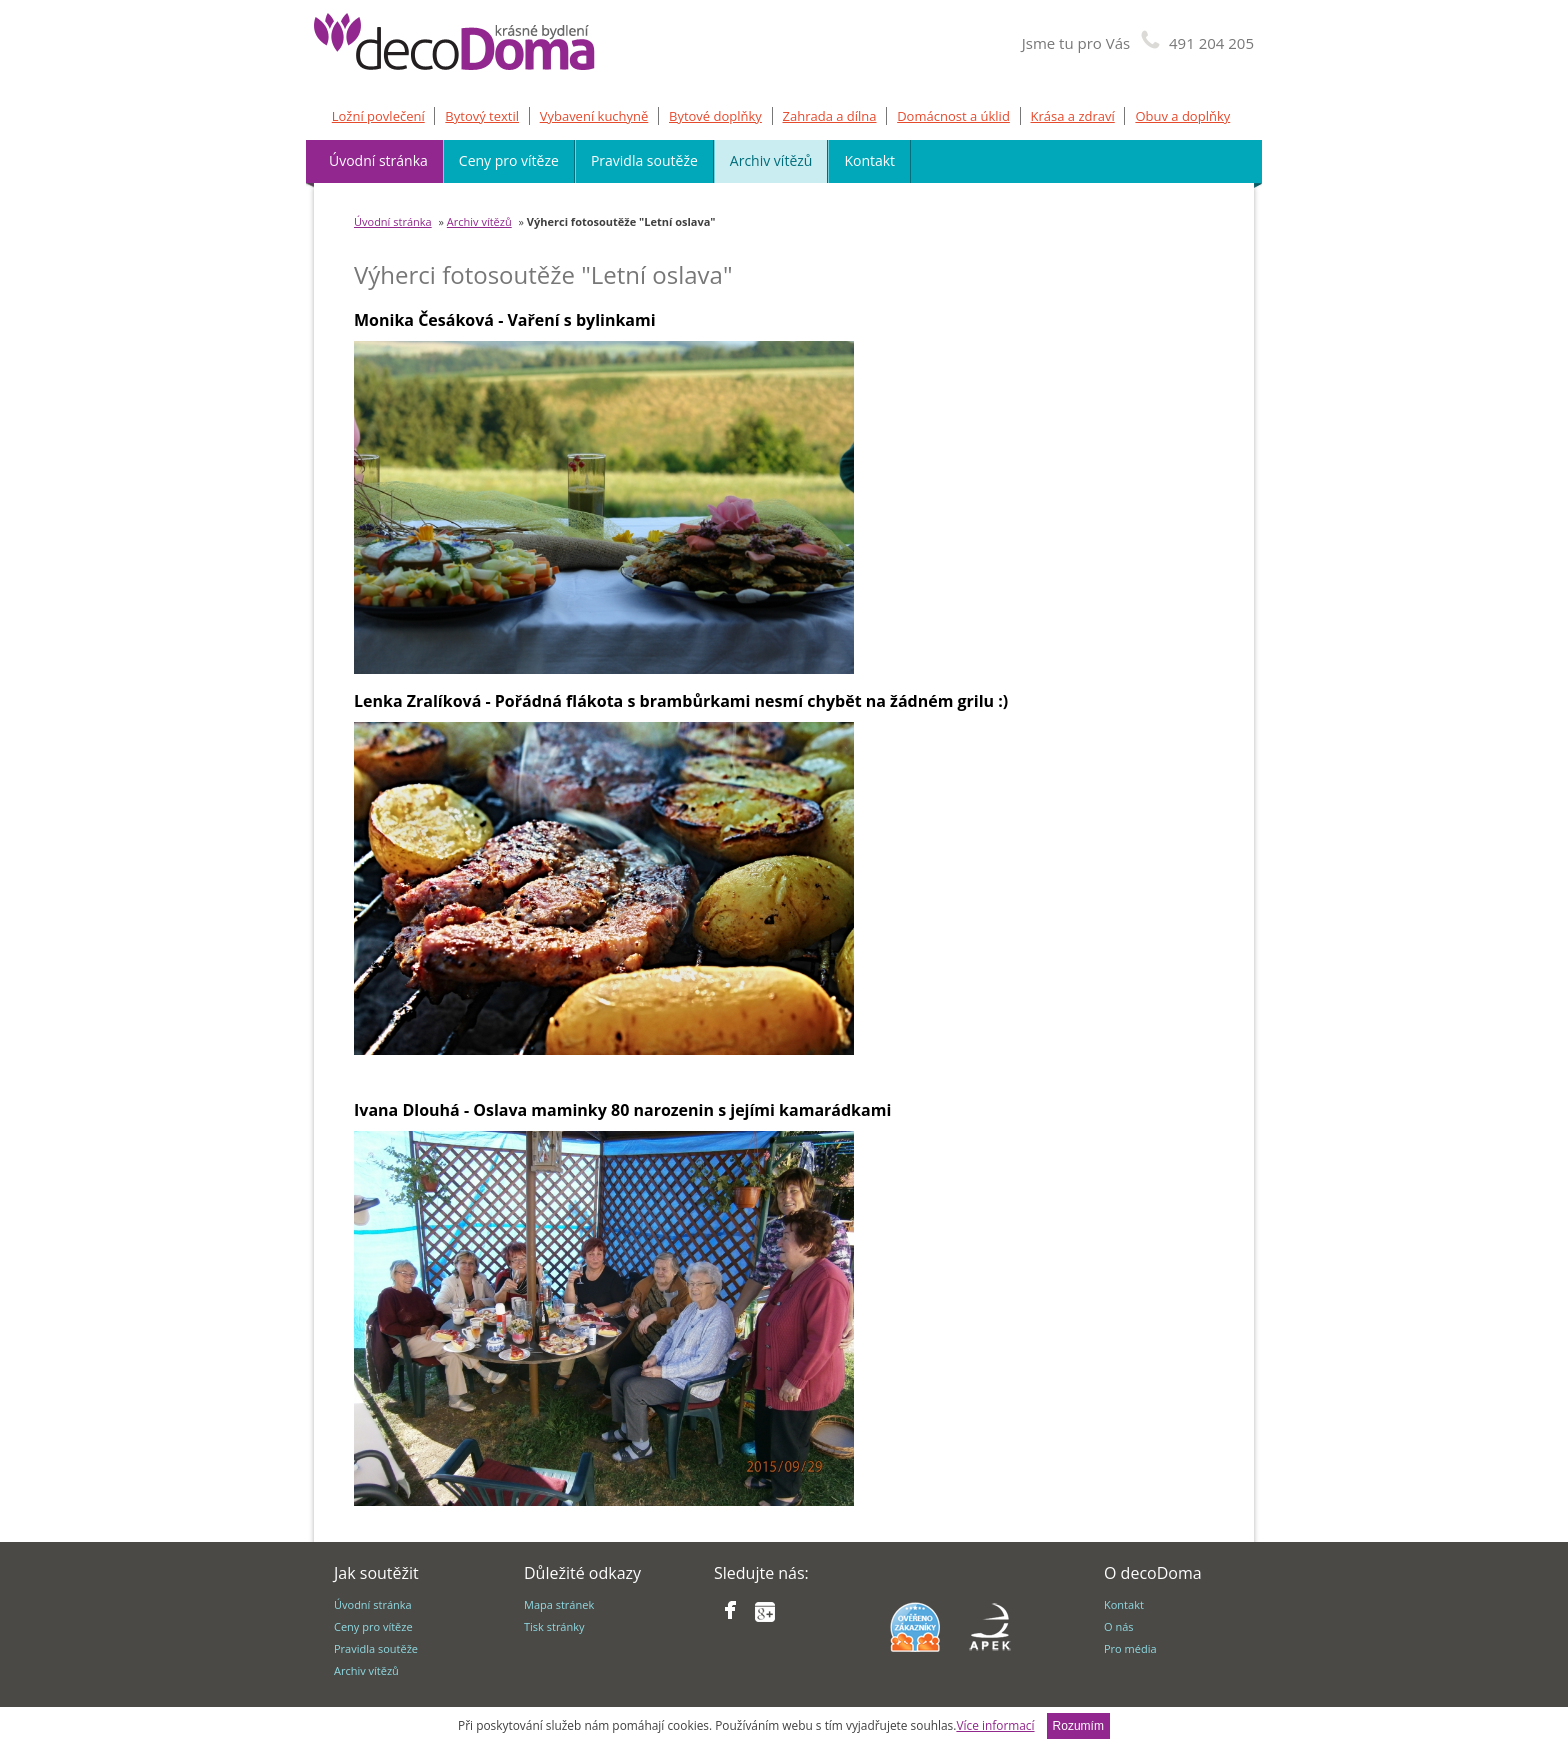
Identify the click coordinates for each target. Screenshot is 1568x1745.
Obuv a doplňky (1182, 116)
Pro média (1130, 1648)
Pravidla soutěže (644, 160)
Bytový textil (482, 116)
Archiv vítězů (771, 160)
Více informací (995, 1725)
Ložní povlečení (378, 116)
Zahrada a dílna (830, 116)
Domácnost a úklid (953, 116)
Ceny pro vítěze (509, 160)
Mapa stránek (559, 1604)
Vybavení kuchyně (594, 116)
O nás (1119, 1626)
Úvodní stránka (378, 160)
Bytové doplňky (715, 116)
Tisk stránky (554, 1626)
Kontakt (869, 160)
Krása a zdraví (1073, 116)
